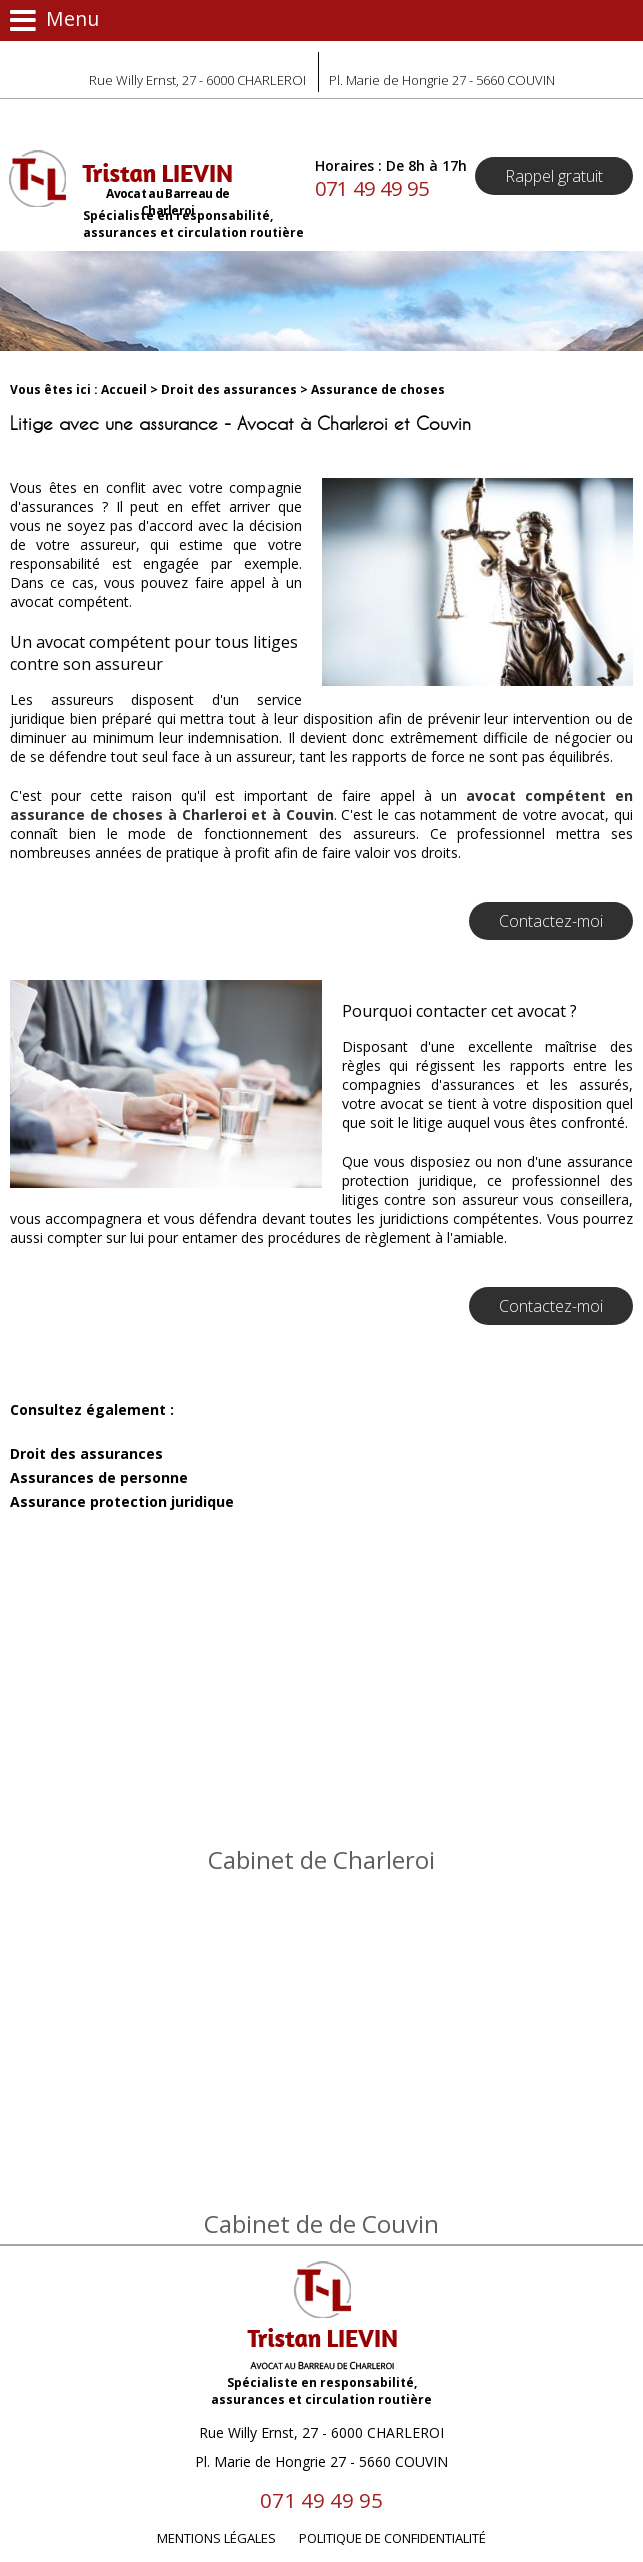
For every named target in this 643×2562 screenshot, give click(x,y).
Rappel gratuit (554, 176)
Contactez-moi (551, 921)
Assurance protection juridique (122, 1501)
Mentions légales (216, 2538)
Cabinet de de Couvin (321, 2223)
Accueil (124, 389)
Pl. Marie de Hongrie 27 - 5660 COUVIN (442, 80)
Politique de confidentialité (392, 2538)
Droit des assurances (229, 389)
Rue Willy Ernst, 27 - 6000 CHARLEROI (197, 80)
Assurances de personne (99, 1477)
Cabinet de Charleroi (321, 1859)
